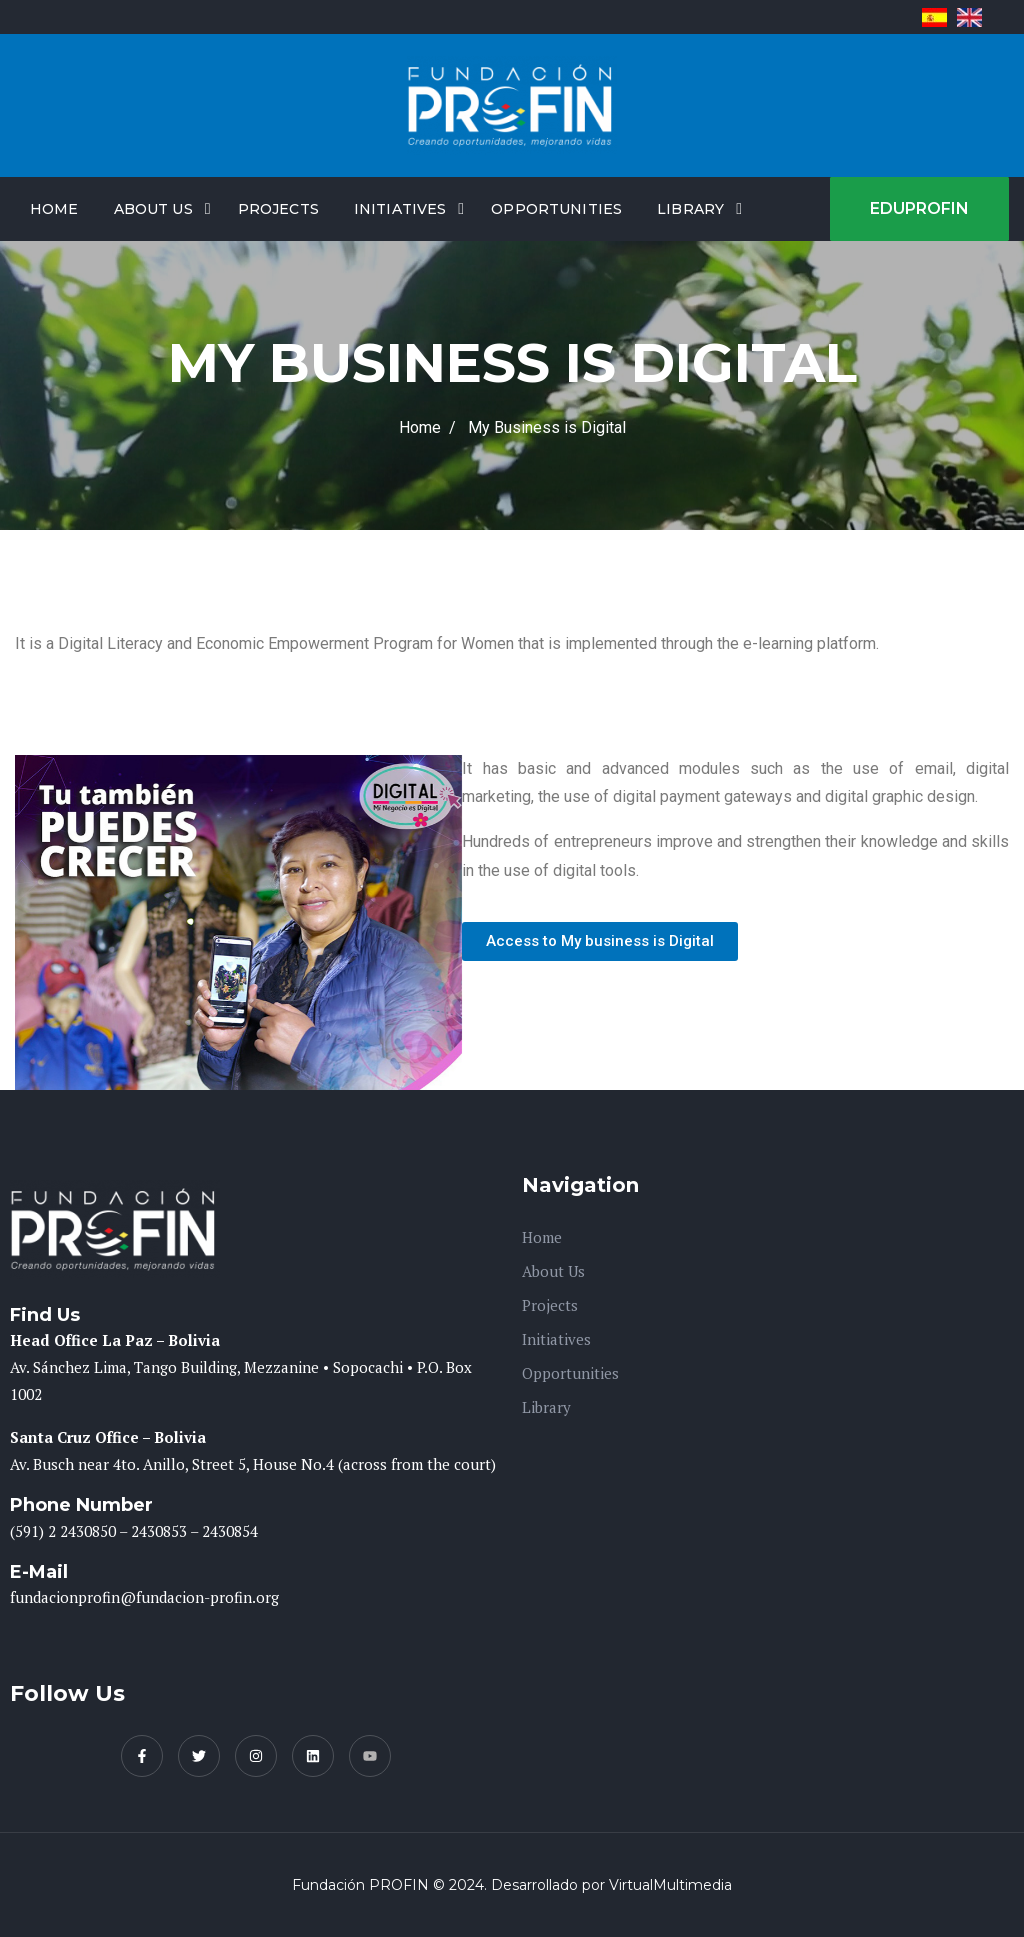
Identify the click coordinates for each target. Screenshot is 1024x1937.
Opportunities (556, 209)
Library (690, 209)
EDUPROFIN (919, 208)
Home (54, 209)
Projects (278, 209)
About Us (153, 209)
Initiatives (400, 209)
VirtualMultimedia (670, 1885)
